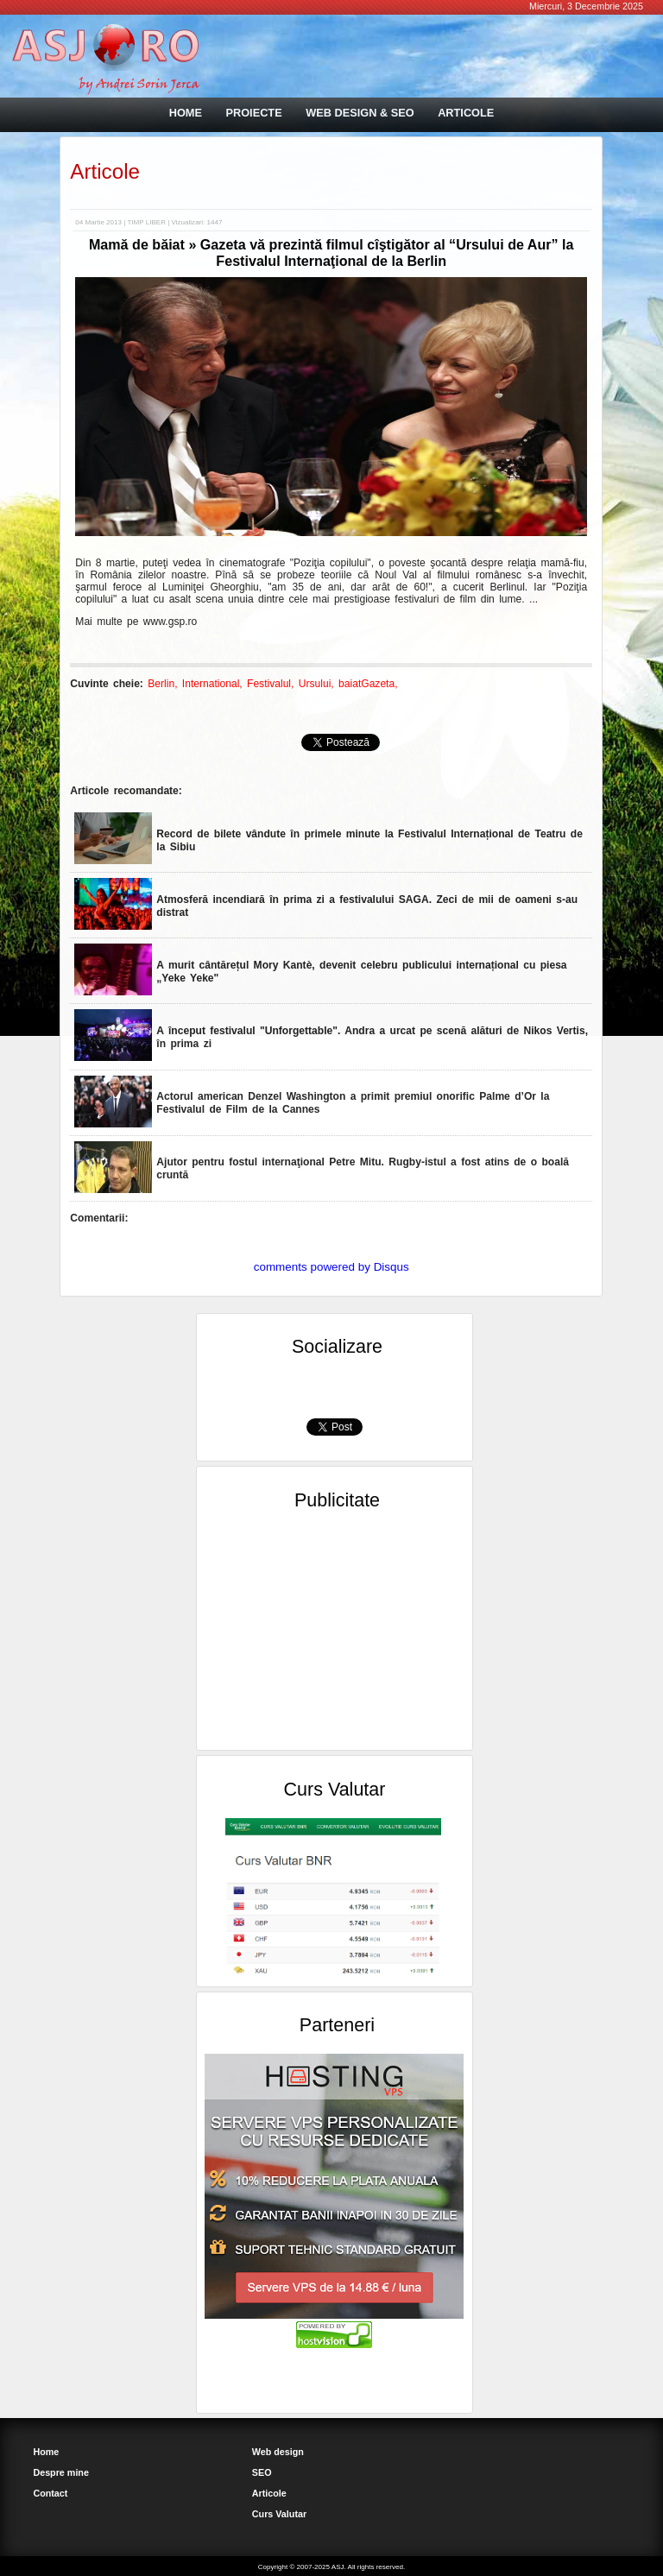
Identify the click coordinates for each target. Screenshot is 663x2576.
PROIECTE (253, 112)
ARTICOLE (466, 112)
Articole (105, 171)
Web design (278, 2452)
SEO (262, 2472)
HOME (185, 112)
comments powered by (331, 1266)
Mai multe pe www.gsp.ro (136, 622)
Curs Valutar (279, 2514)
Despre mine (61, 2472)
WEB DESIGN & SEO (360, 112)
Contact (50, 2493)
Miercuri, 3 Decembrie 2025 (586, 6)
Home (46, 2452)
